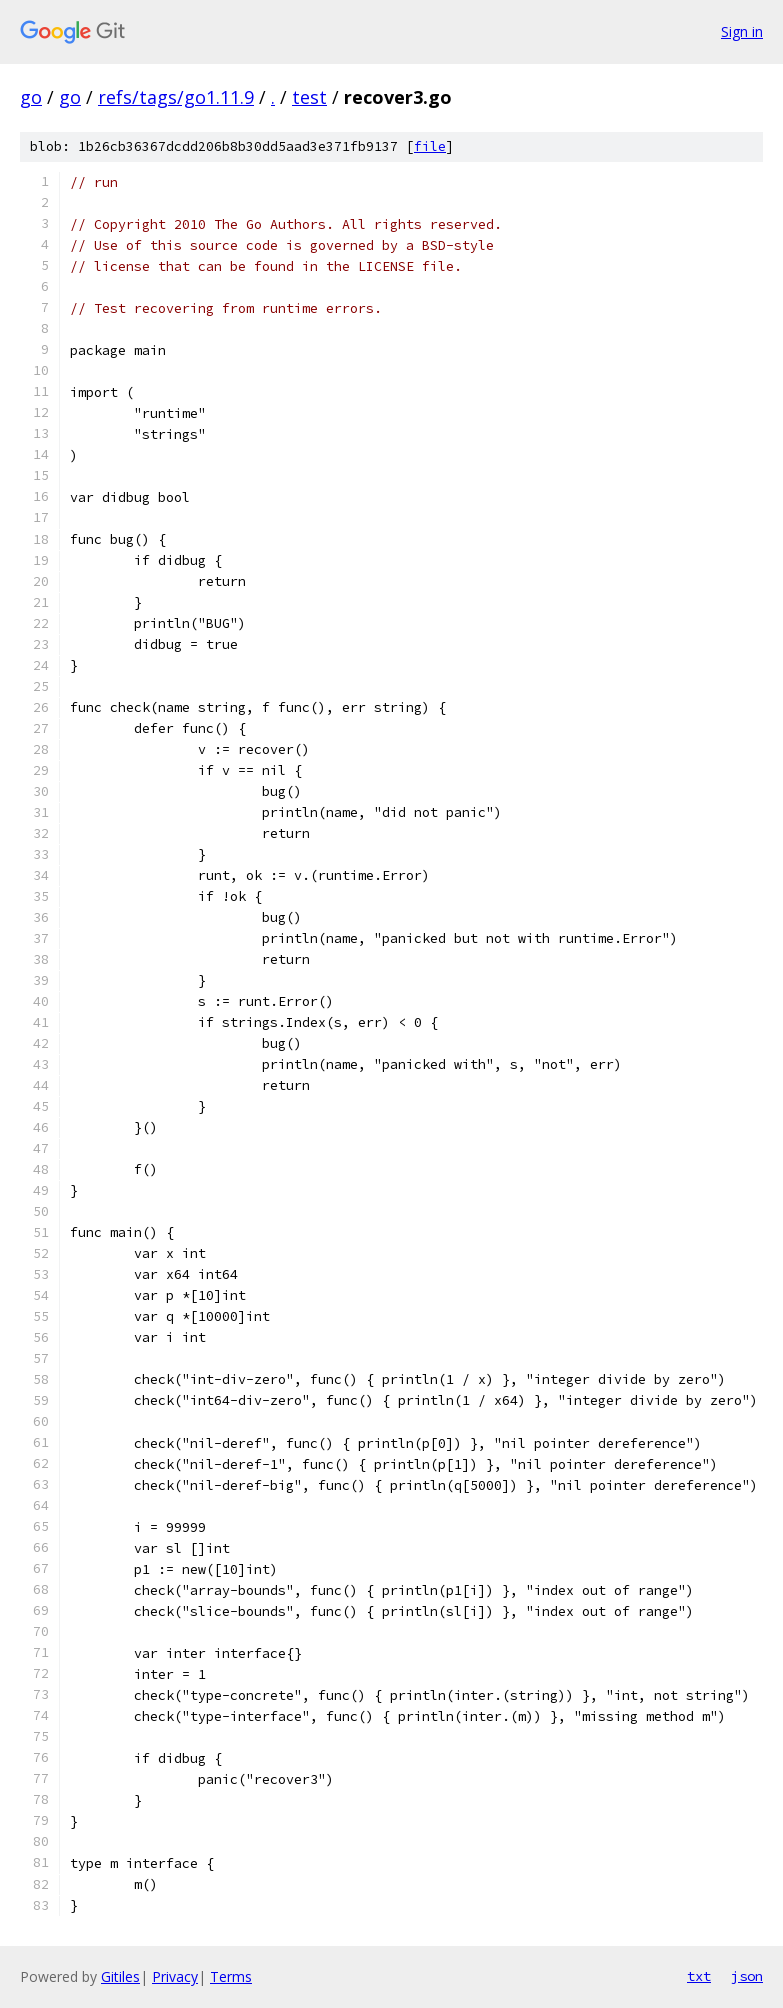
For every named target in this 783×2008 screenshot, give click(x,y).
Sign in (742, 31)
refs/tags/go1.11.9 (176, 97)
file (430, 146)
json (747, 1976)
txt (699, 1976)
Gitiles (120, 1976)
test (309, 97)
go (31, 97)
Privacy (175, 1976)
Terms (231, 1976)
